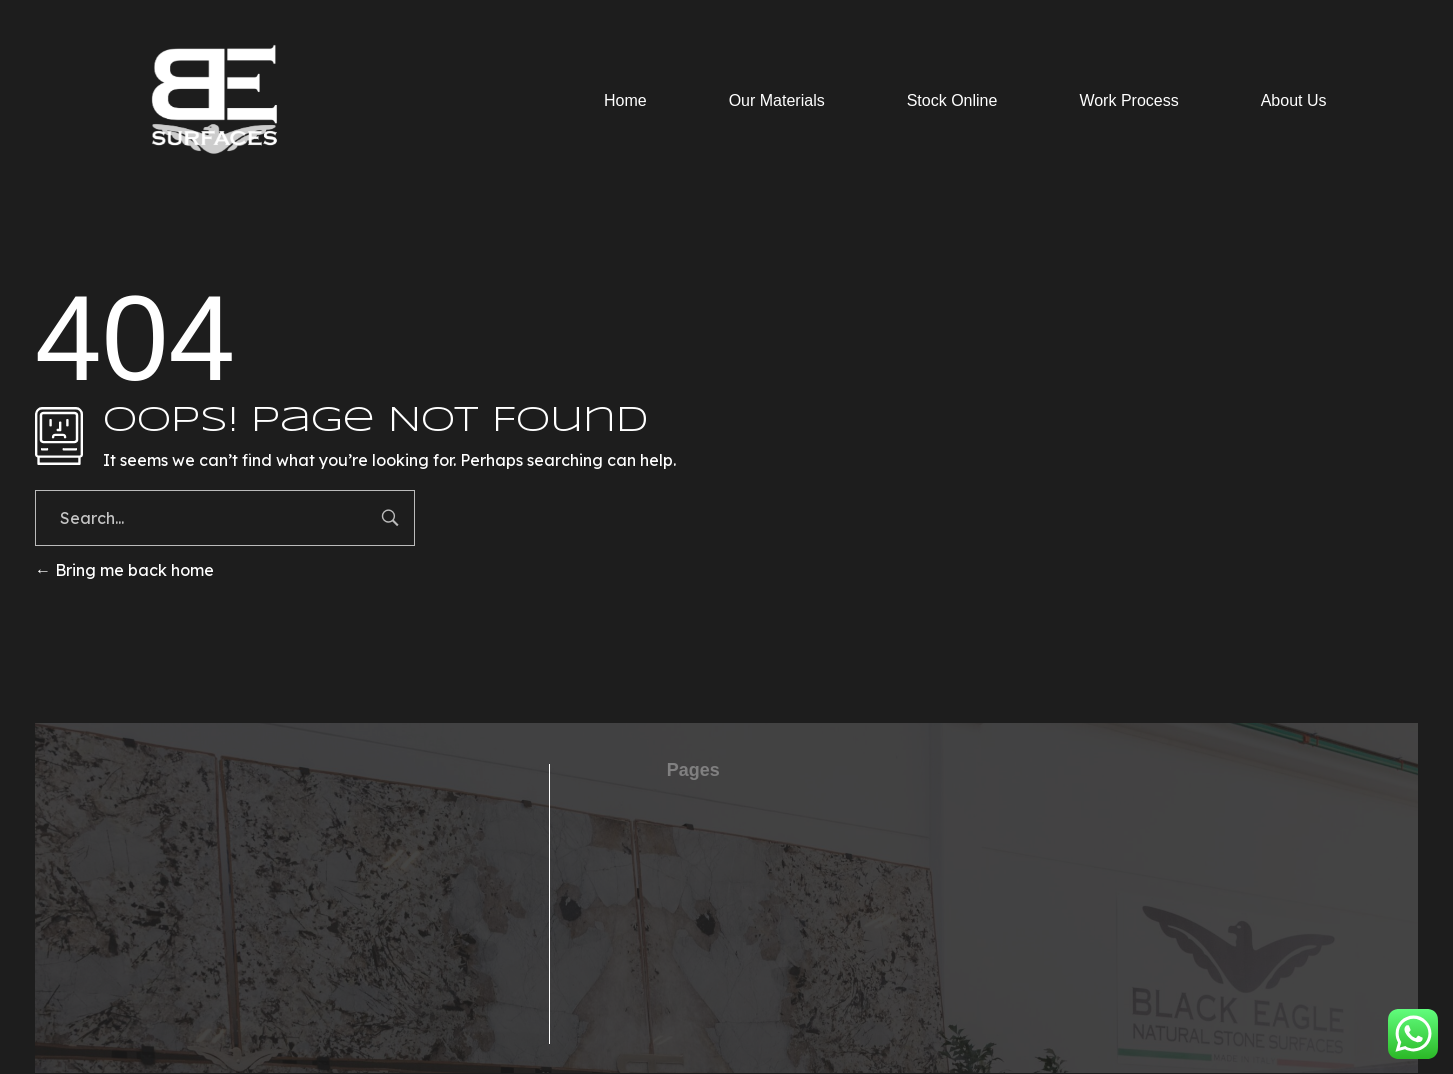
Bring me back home (124, 570)
